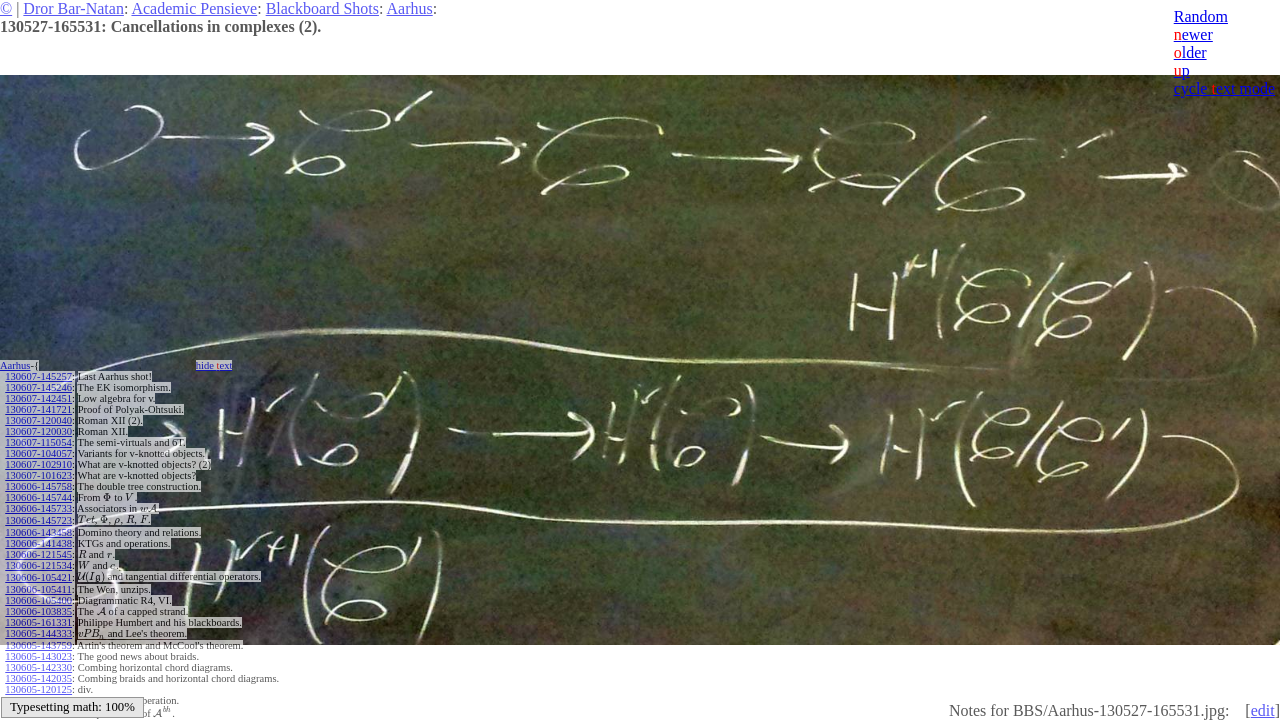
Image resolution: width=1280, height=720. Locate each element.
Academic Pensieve (194, 8)
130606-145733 (38, 508)
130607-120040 (38, 420)
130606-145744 (38, 497)
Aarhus (410, 8)
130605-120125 (38, 689)
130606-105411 (38, 589)
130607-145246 (38, 387)
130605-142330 (38, 667)
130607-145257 (38, 376)
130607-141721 (38, 409)
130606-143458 (38, 532)
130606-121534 (38, 565)
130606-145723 (38, 520)
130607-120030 (38, 431)
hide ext (214, 365)
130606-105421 (38, 577)
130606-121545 (38, 554)
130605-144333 (38, 633)
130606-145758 (38, 486)
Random (1201, 16)
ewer (1193, 34)
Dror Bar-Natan (73, 8)
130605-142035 (38, 678)
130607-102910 (38, 464)
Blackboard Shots (322, 8)
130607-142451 (38, 398)
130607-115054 (38, 442)
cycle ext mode (1224, 88)
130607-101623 (38, 475)
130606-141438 (38, 543)
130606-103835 (38, 611)
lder (1190, 52)
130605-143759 (38, 645)
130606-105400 (38, 600)
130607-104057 (38, 453)
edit (1263, 710)
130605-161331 (38, 622)
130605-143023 (38, 656)
